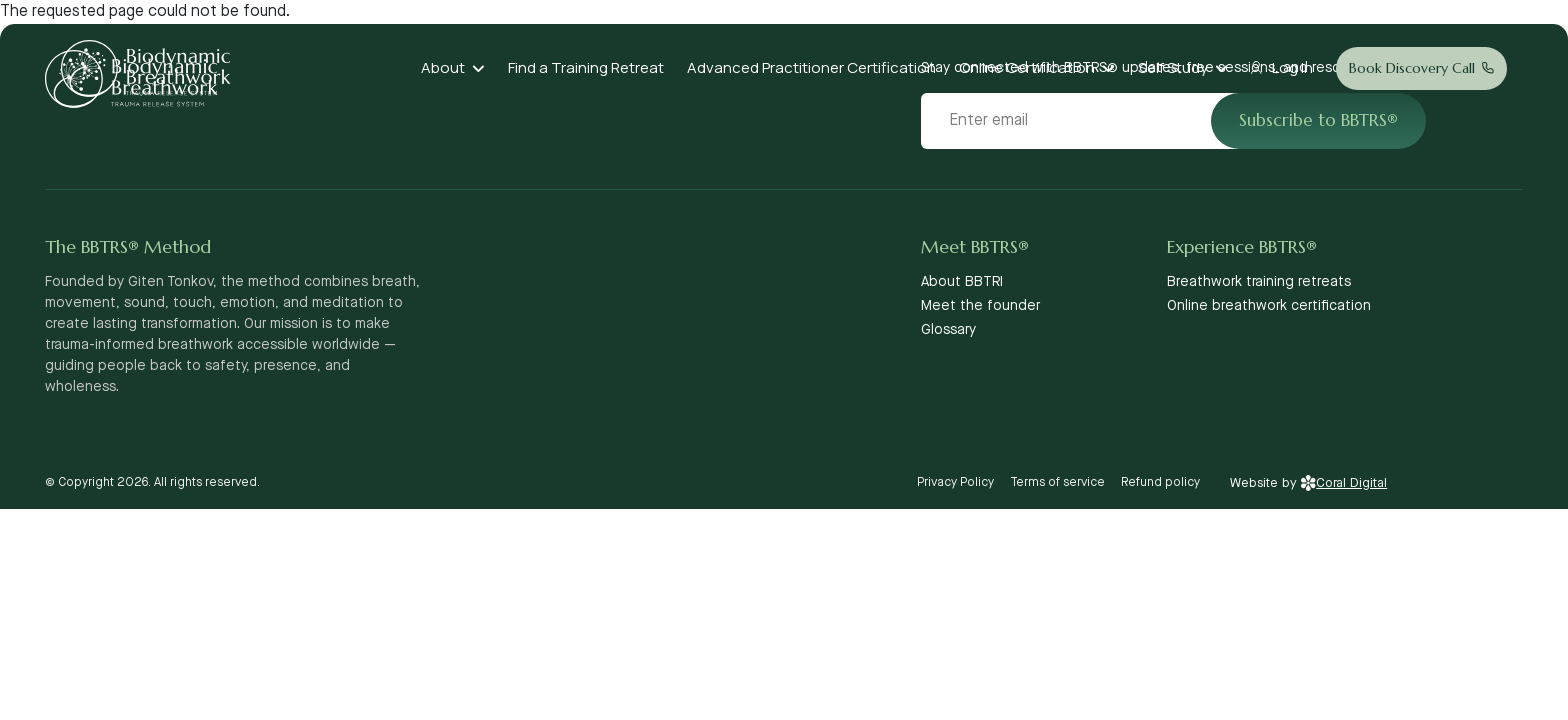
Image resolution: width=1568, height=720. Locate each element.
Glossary (948, 330)
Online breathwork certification (1269, 306)
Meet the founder (980, 306)
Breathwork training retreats (1259, 282)
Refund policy (1160, 482)
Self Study (1173, 67)
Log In (1292, 67)
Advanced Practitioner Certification (811, 67)
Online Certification (1027, 67)
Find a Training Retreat (586, 67)
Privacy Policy (955, 482)
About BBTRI (962, 282)
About (443, 67)
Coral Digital (1344, 483)
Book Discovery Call (1412, 68)
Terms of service (1057, 482)
